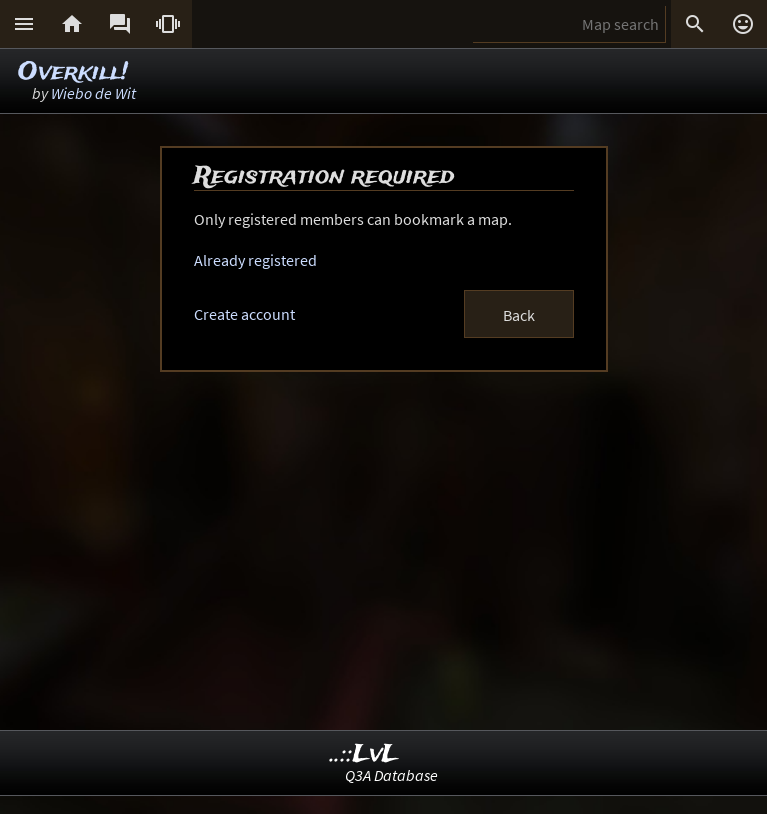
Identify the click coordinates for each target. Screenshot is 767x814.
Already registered (255, 260)
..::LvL (364, 754)
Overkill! (73, 72)
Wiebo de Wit (93, 93)
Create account (244, 314)
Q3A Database (391, 775)
